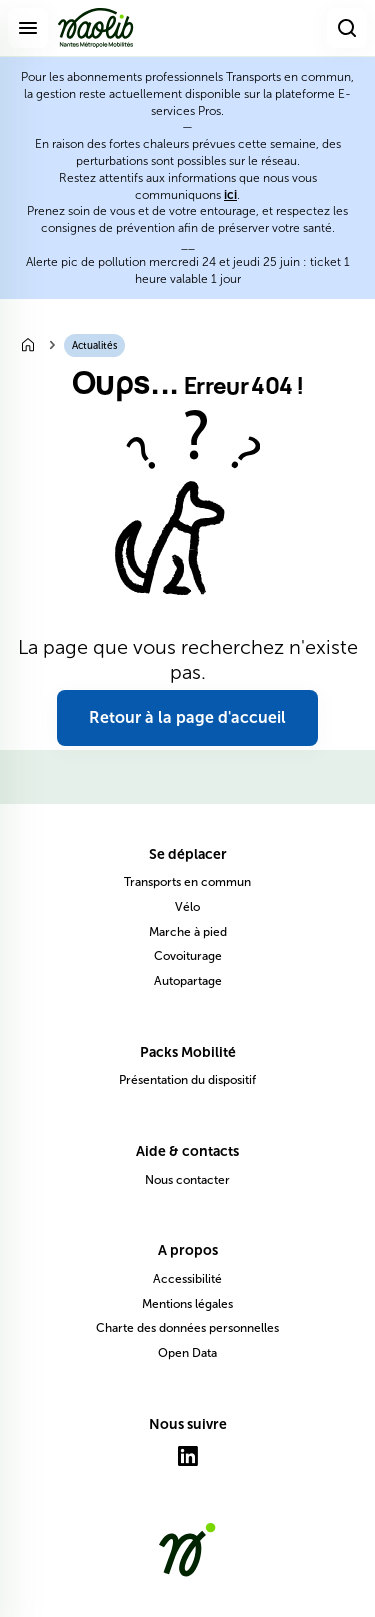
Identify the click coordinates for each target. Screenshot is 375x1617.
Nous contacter (187, 1180)
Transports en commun (187, 882)
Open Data (187, 1353)
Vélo (187, 907)
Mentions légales (187, 1304)
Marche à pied (188, 932)
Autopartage (188, 981)
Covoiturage (188, 956)
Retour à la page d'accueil (187, 717)
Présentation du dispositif (187, 1080)
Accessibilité (187, 1279)
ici (230, 195)
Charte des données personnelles (187, 1328)
